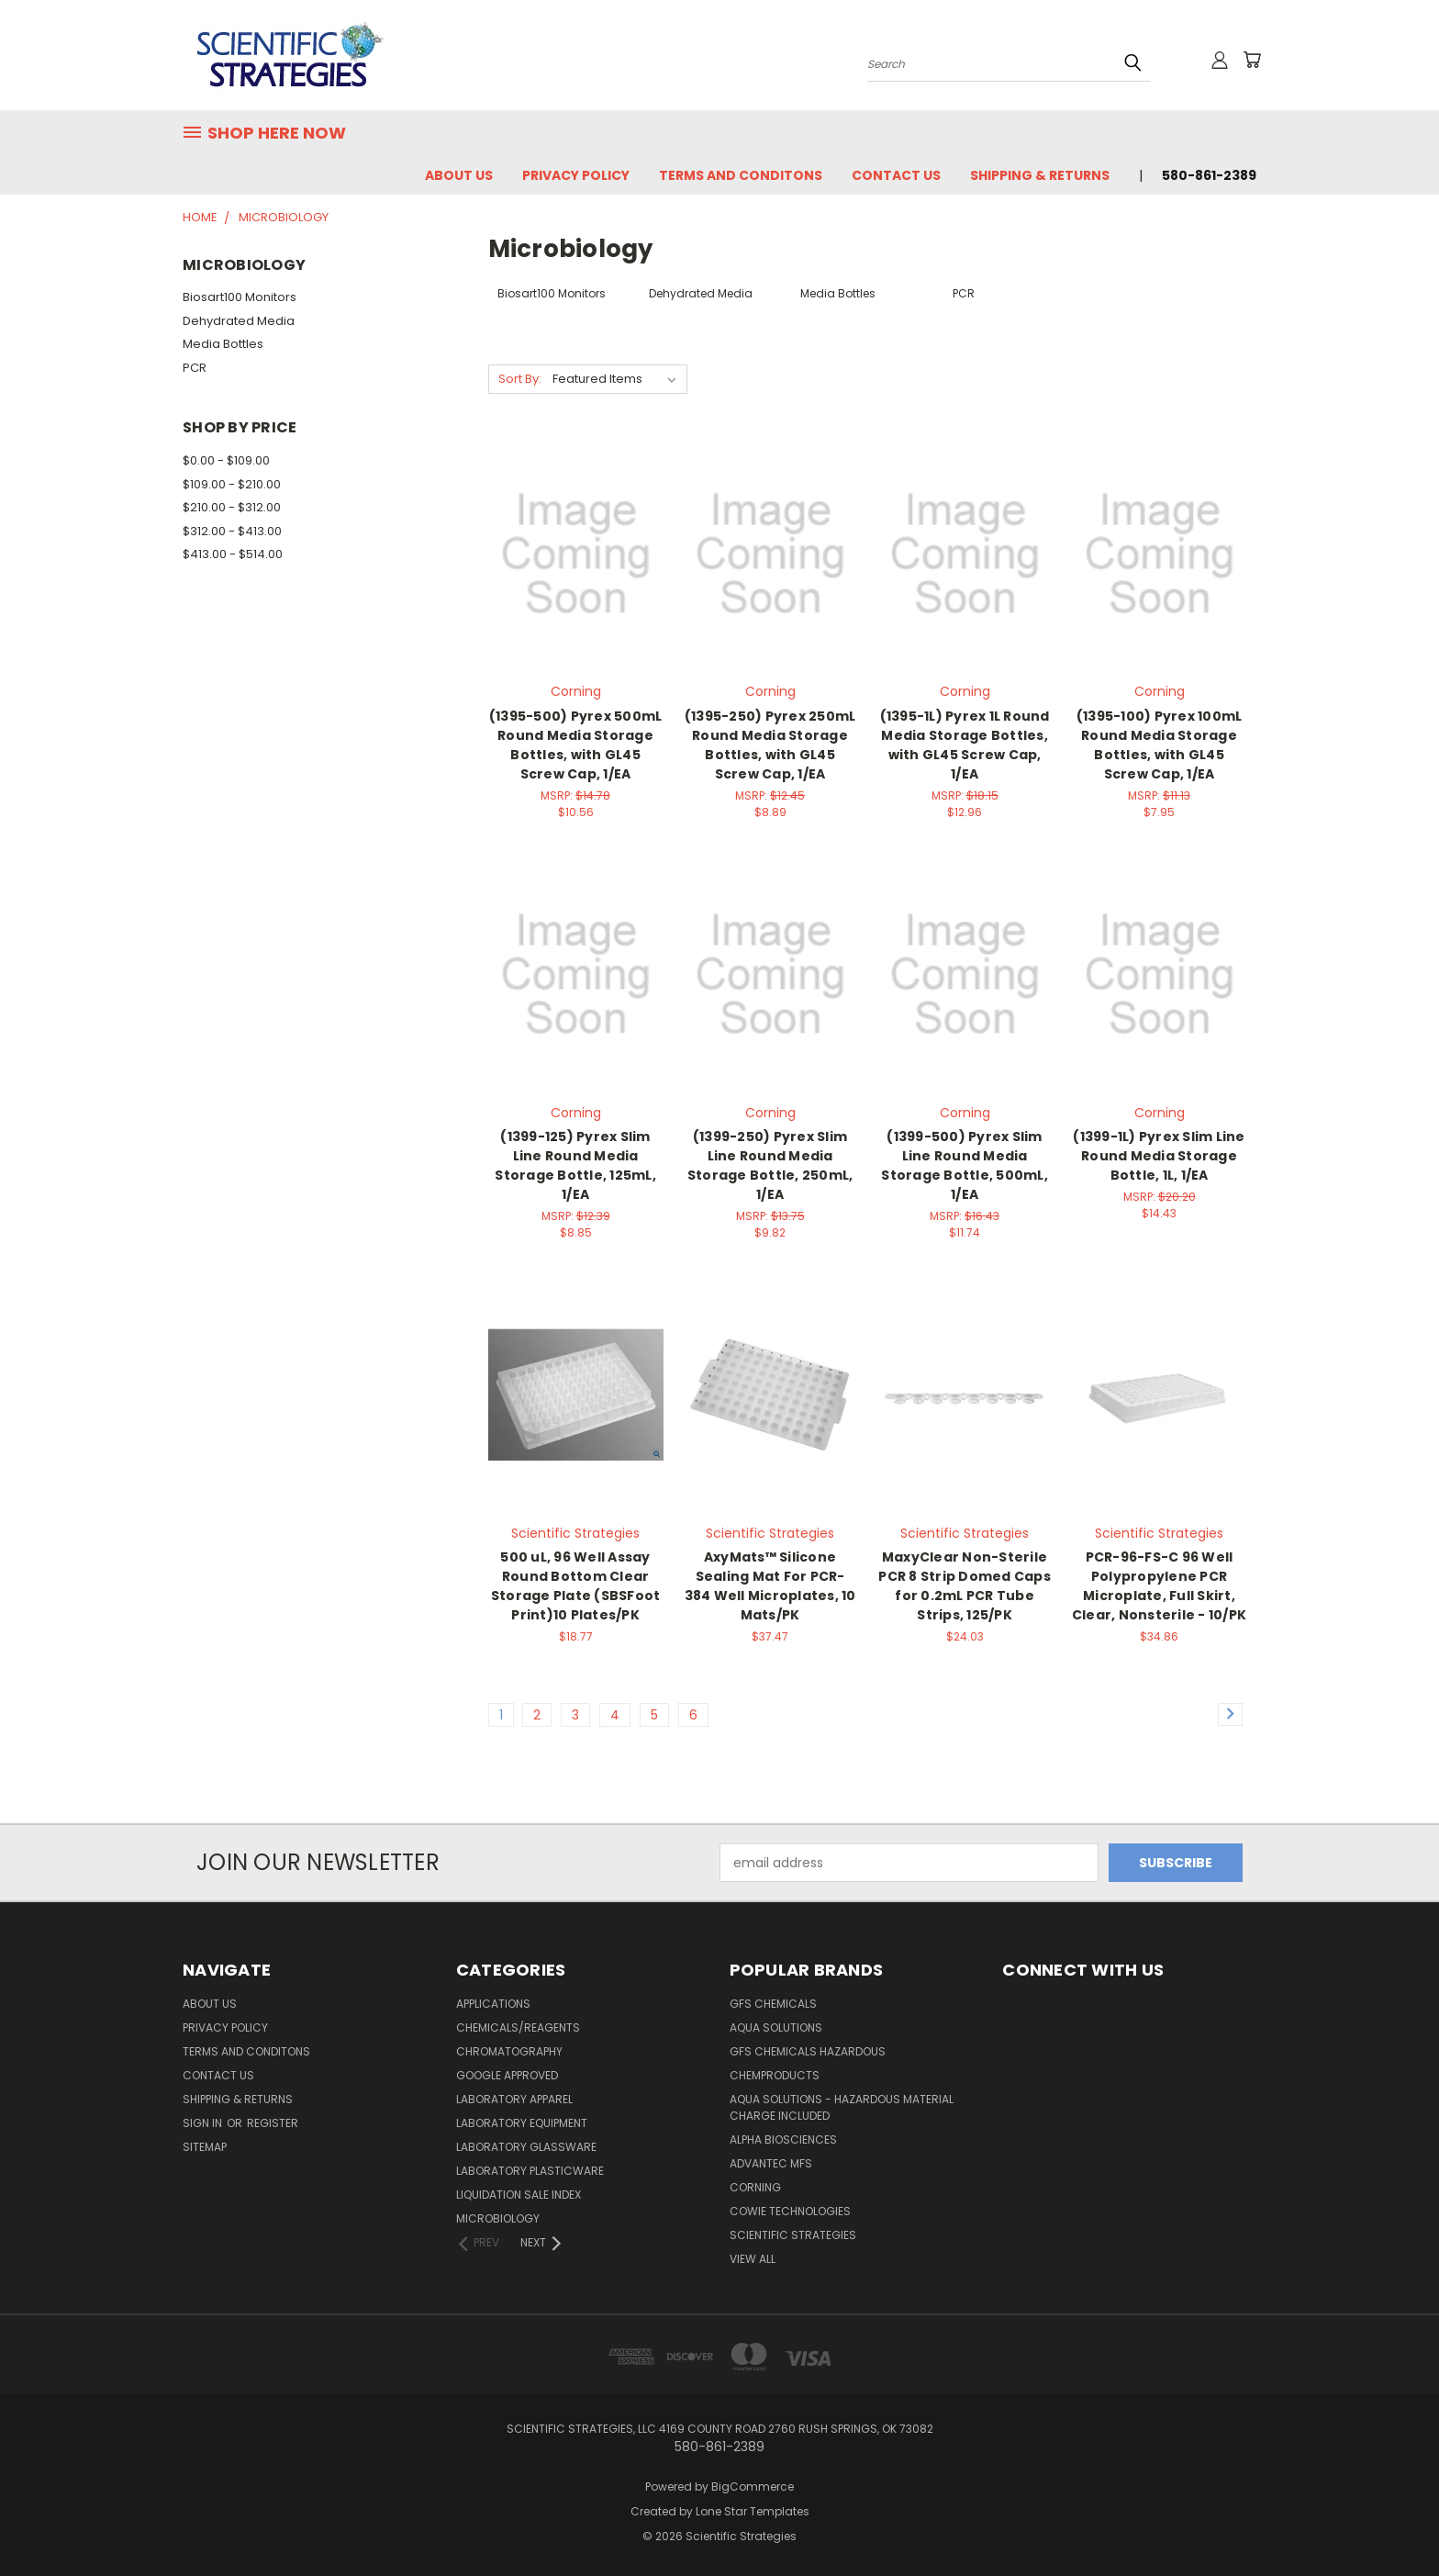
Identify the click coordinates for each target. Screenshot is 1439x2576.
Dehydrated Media (239, 321)
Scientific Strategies (793, 2235)
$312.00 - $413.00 (232, 531)
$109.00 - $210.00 (232, 484)
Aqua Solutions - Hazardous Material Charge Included (842, 2107)
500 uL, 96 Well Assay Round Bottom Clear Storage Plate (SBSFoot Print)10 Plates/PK (576, 1586)
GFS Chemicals (773, 2003)
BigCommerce (752, 2486)
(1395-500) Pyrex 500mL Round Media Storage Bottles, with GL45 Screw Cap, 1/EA (576, 745)
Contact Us (896, 175)
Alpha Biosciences (783, 2139)
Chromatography (509, 2051)
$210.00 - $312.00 (232, 507)
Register (272, 2123)
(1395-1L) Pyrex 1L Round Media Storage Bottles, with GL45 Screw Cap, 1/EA (965, 745)
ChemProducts (775, 2075)
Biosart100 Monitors (239, 297)
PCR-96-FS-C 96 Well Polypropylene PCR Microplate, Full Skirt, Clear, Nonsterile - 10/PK (1159, 1586)
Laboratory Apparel (514, 2099)
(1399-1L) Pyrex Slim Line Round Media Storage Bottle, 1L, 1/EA (1158, 1155)
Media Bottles (223, 344)
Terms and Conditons (740, 175)
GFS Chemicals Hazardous (808, 2051)
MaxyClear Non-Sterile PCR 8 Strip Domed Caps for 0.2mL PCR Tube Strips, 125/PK (964, 1586)
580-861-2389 (1209, 175)
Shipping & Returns (1040, 175)
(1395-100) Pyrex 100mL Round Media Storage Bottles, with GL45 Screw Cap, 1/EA (1159, 745)
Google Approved (507, 2075)
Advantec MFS (771, 2163)
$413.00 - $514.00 (233, 554)
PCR (194, 367)
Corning (755, 2187)
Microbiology (498, 2218)
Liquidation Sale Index (518, 2194)
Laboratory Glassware (526, 2147)
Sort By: (519, 378)
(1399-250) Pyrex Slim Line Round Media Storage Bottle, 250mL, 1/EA (770, 1165)
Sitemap (205, 2147)
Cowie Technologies (790, 2211)
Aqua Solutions (776, 2027)
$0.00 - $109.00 (226, 460)
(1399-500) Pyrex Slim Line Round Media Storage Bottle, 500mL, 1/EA (964, 1165)
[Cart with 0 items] (1252, 59)
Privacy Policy (576, 175)
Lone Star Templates (752, 2511)
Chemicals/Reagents (518, 2027)
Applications (493, 2003)
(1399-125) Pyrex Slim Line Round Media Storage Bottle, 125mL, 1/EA (575, 1165)
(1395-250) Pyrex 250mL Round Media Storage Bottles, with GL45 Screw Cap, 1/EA (770, 745)
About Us (459, 175)
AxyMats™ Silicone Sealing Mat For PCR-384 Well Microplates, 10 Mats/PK (770, 1586)
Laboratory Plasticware (530, 2170)
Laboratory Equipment (521, 2123)
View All (752, 2259)
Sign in (204, 2123)
